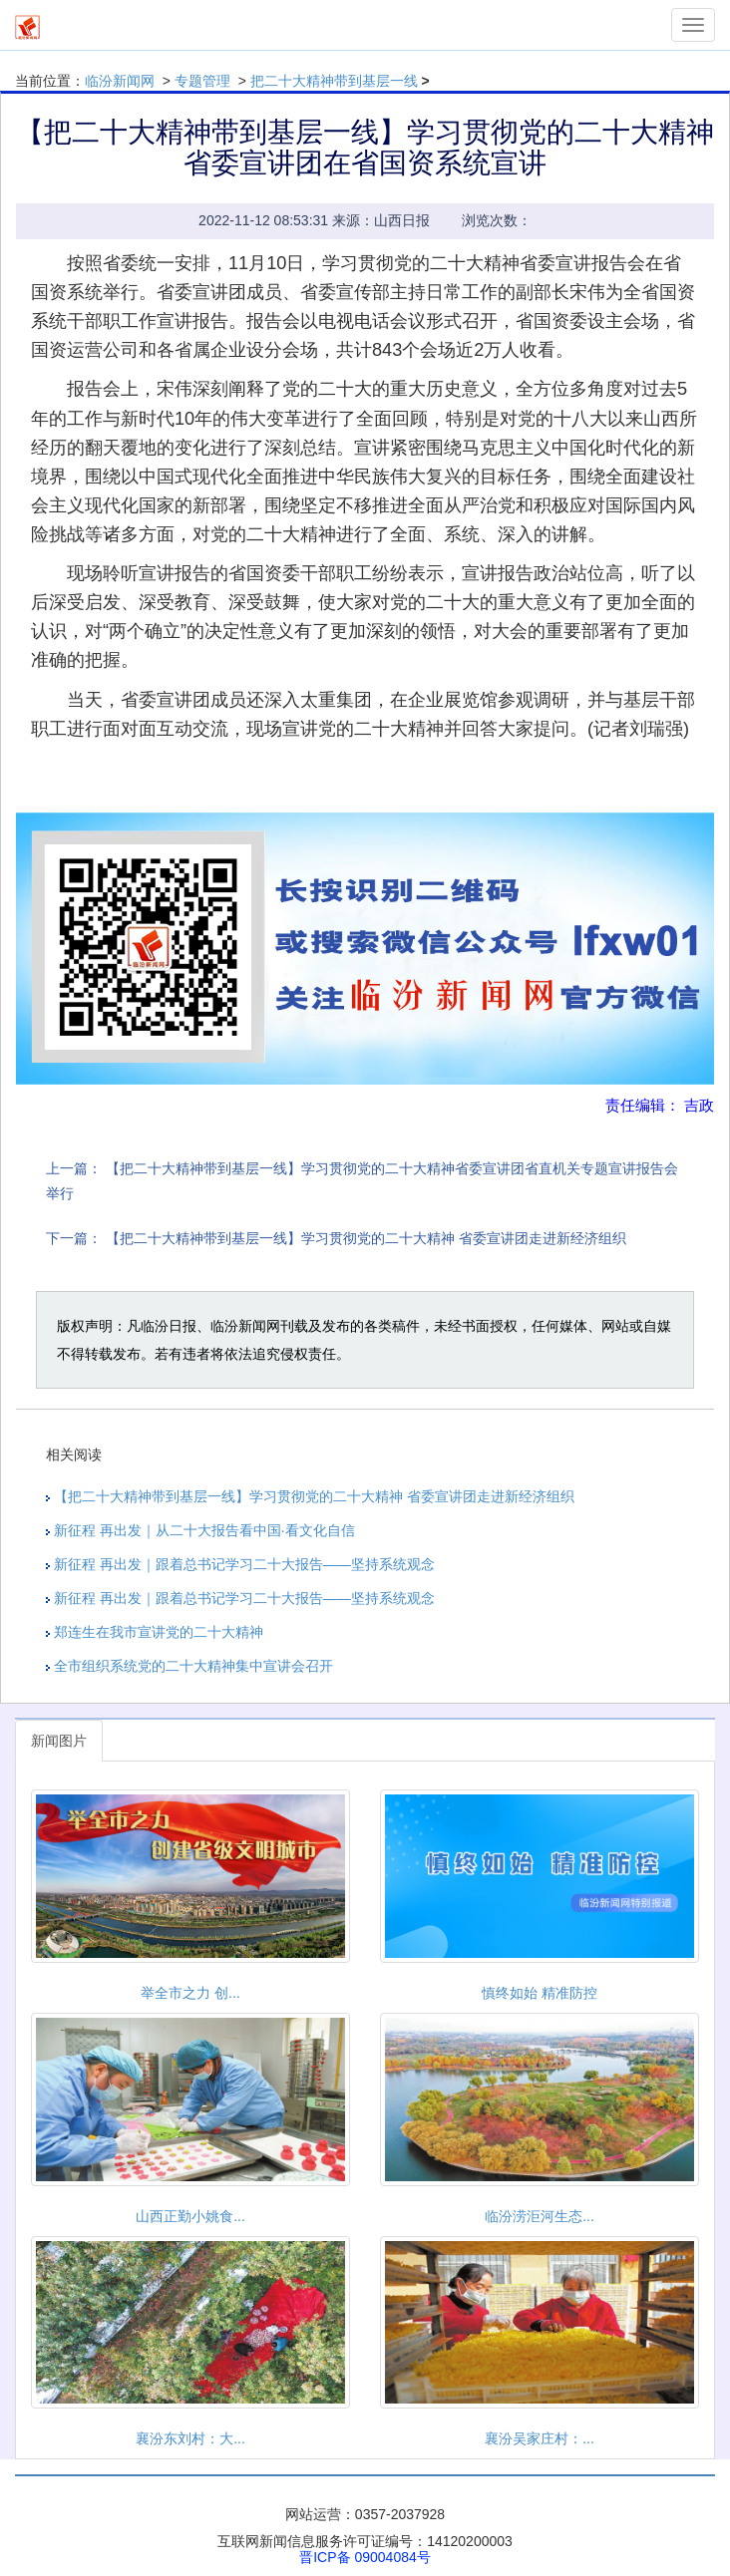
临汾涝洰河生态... (539, 2216)
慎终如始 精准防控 (539, 1993)
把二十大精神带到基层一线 (334, 81)
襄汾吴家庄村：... (539, 2438)
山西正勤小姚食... (190, 2216)
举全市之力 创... (190, 1993)
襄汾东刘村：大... (190, 2438)
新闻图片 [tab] (59, 1741)
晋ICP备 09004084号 (365, 2557)
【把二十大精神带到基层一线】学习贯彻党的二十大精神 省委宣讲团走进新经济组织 (366, 1238)
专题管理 (202, 81)
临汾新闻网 (120, 81)
